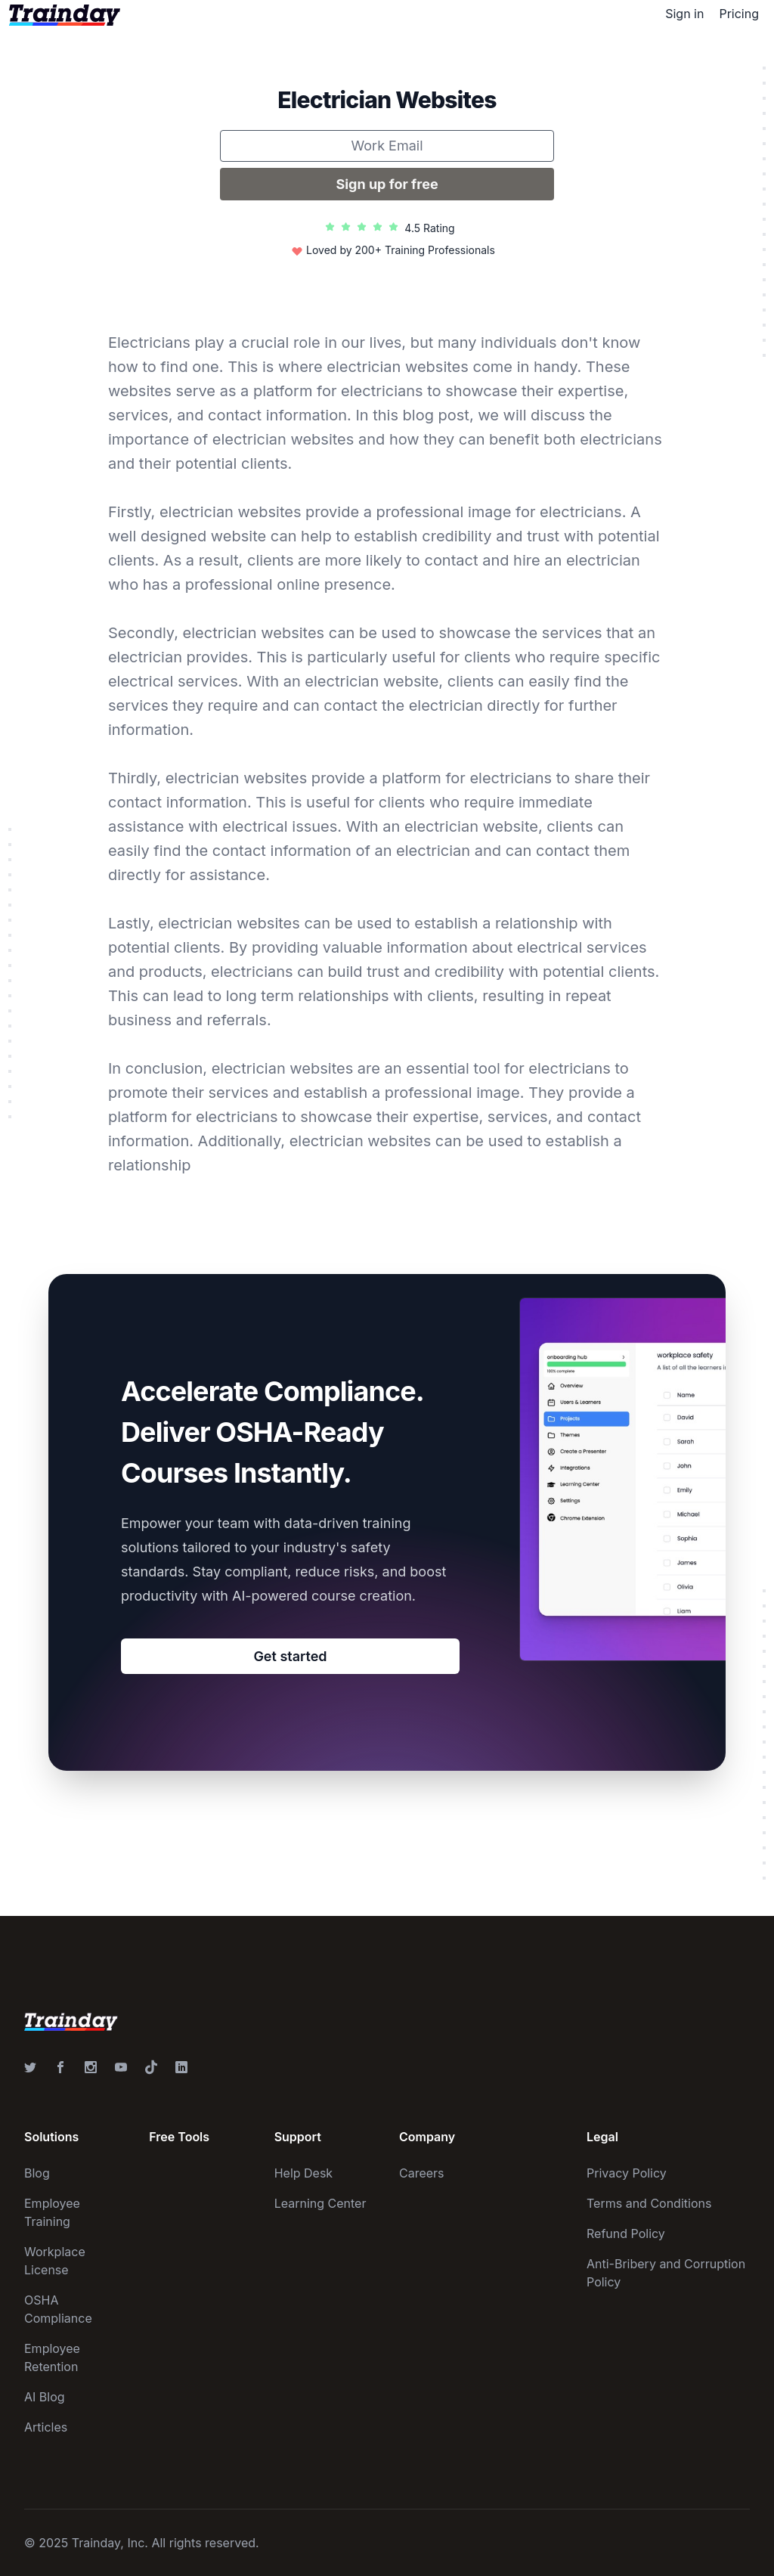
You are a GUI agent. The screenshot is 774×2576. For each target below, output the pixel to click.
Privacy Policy (627, 2173)
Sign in (684, 13)
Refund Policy (626, 2233)
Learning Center (320, 2203)
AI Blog (44, 2396)
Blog (37, 2173)
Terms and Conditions (649, 2203)
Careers (421, 2173)
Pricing (739, 13)
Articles (45, 2427)
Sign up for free (387, 184)
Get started (290, 1656)
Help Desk (303, 2173)
